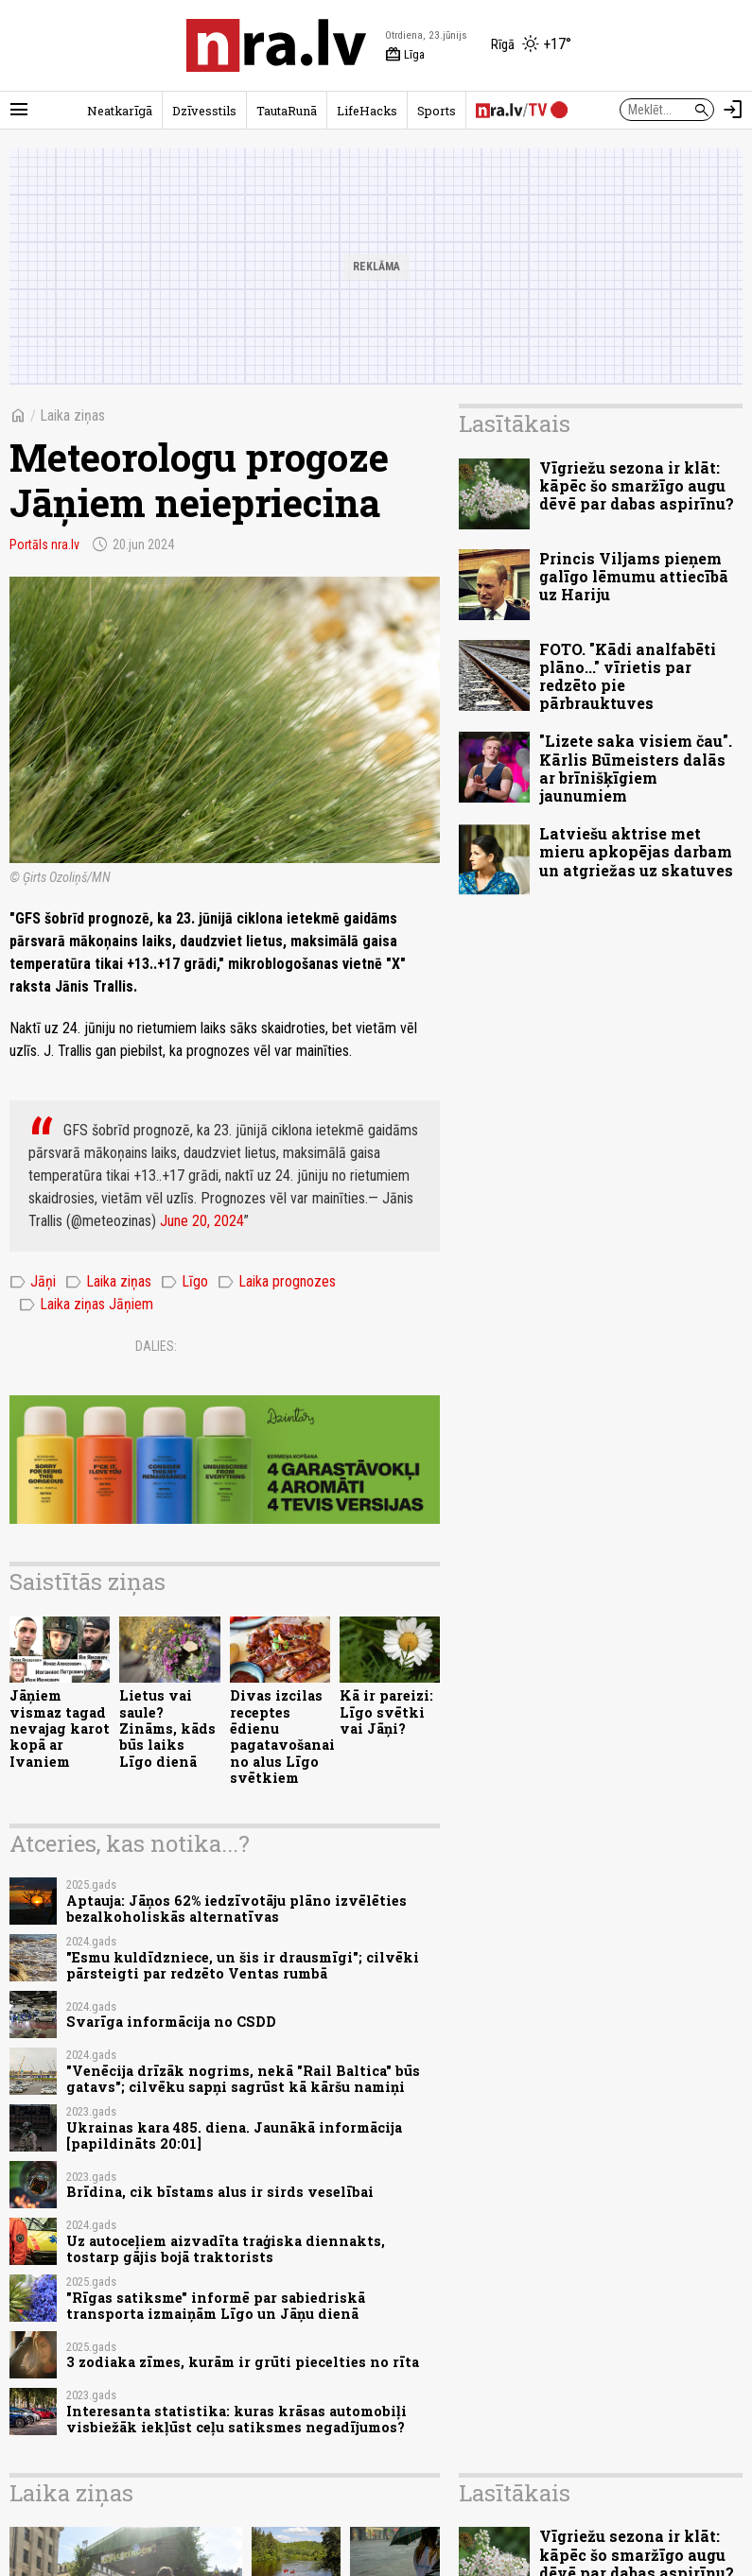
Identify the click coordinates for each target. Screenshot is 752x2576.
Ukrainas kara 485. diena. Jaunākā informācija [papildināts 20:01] (234, 2135)
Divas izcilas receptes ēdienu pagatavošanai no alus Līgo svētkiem (282, 1736)
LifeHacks (367, 110)
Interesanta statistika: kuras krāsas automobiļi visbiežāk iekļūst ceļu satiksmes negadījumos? (236, 2419)
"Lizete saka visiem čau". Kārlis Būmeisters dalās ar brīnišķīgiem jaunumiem (635, 768)
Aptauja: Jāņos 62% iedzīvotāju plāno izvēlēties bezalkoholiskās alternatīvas (236, 1909)
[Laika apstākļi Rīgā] (531, 45)
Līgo (184, 1281)
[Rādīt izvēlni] (19, 110)
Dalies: (156, 1346)
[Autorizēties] (733, 110)
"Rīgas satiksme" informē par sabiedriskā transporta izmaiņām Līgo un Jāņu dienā (215, 2306)
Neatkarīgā (119, 110)
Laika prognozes (277, 1281)
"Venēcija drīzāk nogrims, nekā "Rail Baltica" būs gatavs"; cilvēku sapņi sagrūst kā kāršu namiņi (243, 2079)
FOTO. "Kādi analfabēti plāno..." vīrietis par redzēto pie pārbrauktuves (627, 676)
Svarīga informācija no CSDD (171, 2022)
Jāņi (32, 1281)
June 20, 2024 (202, 1221)
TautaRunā (286, 110)
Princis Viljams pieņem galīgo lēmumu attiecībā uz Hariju (633, 576)
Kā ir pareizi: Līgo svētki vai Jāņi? (386, 1712)
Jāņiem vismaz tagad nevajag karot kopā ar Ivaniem (59, 1728)
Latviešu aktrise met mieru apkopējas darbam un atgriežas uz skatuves (636, 851)
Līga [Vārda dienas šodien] (405, 54)
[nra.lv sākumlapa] (276, 45)
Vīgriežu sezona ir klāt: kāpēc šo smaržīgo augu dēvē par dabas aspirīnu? (636, 485)
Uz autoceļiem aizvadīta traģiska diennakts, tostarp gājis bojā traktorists (225, 2249)
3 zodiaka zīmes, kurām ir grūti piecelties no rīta (242, 2362)
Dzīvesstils (204, 110)
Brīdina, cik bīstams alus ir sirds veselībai (220, 2192)
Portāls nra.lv (44, 544)
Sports (436, 110)
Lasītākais (514, 423)
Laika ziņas (72, 415)
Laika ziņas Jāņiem (86, 1304)
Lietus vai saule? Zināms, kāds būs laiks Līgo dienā (167, 1728)
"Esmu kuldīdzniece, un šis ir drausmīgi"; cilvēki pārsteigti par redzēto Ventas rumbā (242, 1965)
